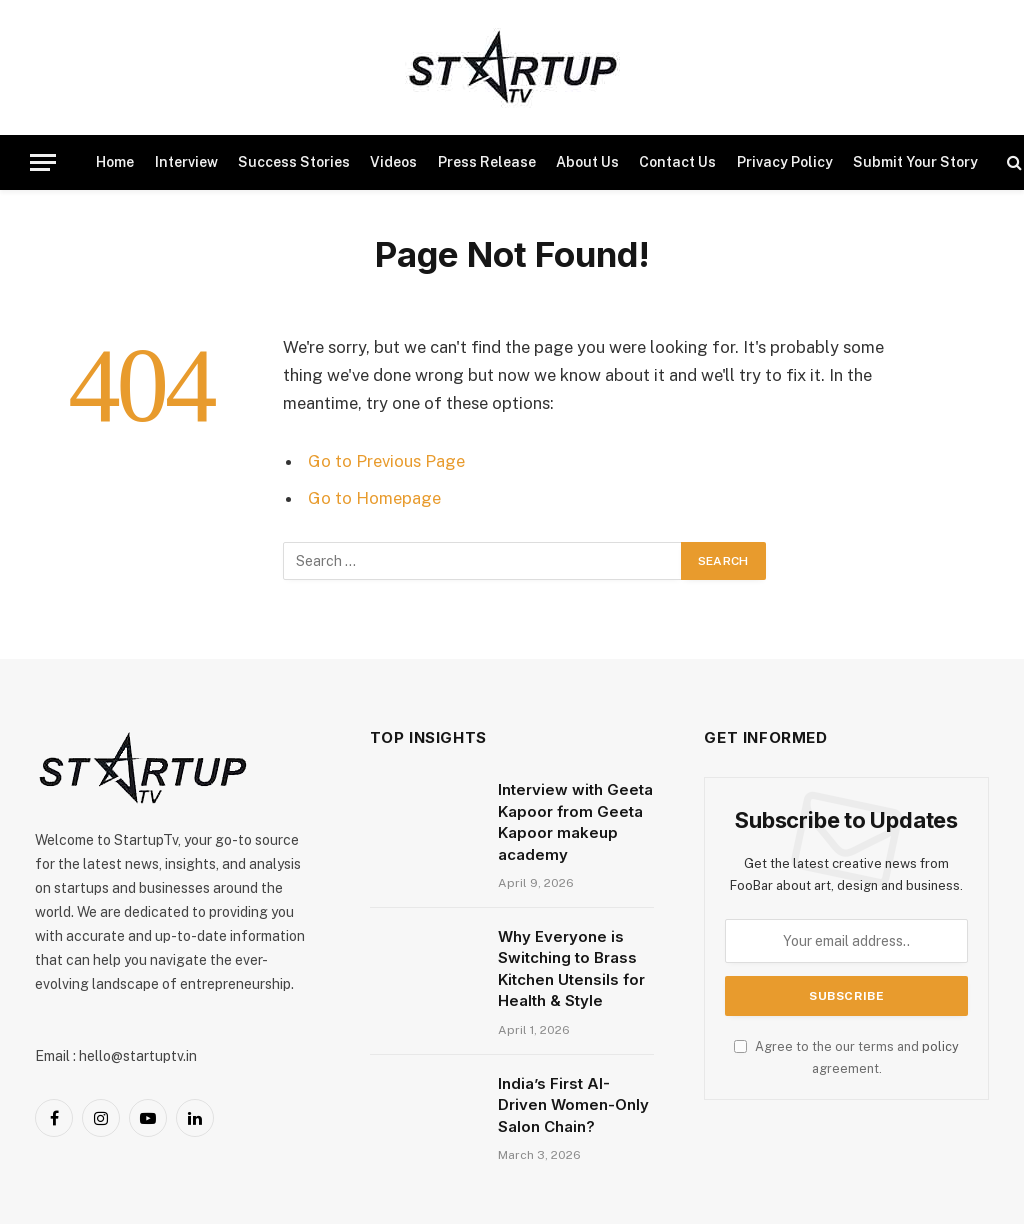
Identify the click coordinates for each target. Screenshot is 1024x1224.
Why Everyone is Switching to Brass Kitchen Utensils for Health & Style (571, 968)
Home (115, 162)
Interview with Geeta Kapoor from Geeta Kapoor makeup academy (575, 821)
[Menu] (43, 162)
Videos (393, 162)
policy (940, 1046)
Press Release (487, 162)
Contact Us (677, 162)
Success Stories (294, 162)
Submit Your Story (915, 162)
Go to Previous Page (386, 461)
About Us (587, 162)
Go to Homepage (374, 498)
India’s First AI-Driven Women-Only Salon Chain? (573, 1105)
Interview (186, 162)
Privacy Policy (785, 162)
